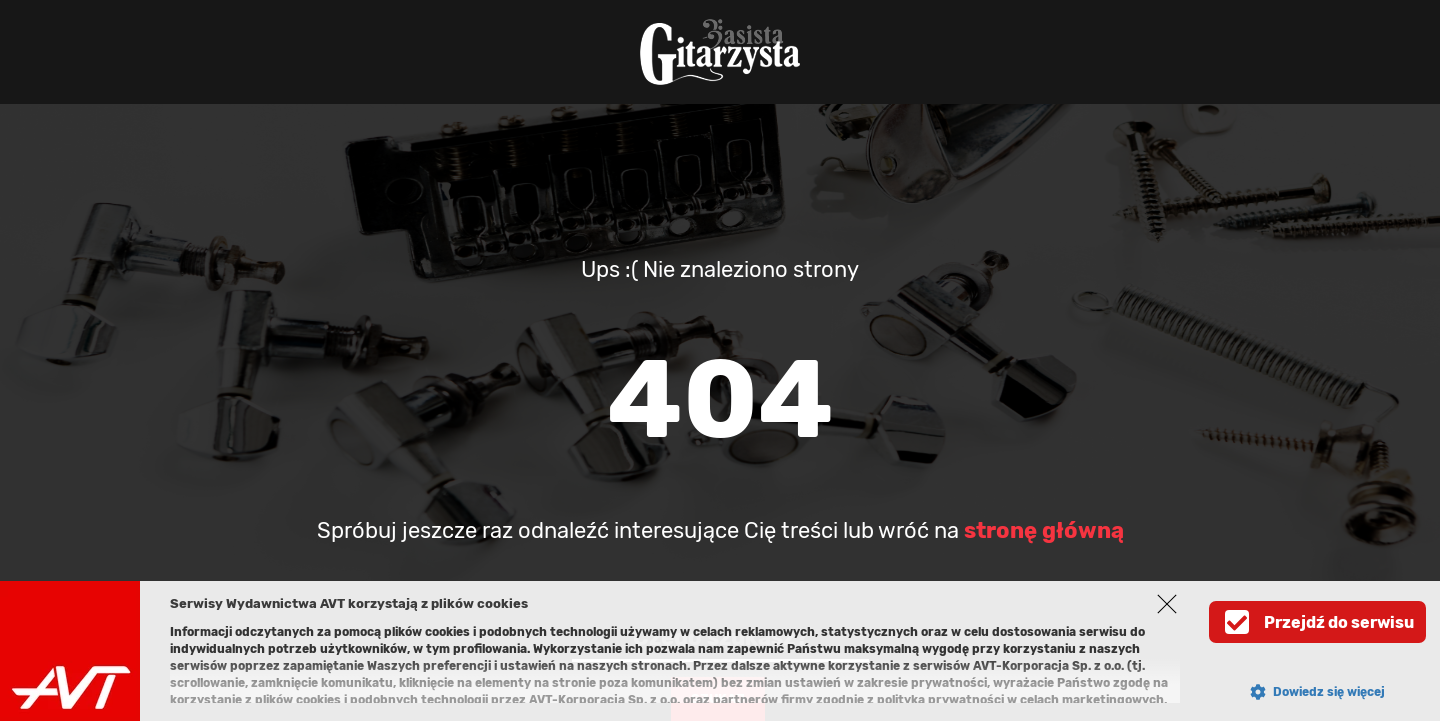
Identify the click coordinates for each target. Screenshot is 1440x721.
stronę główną (1044, 530)
